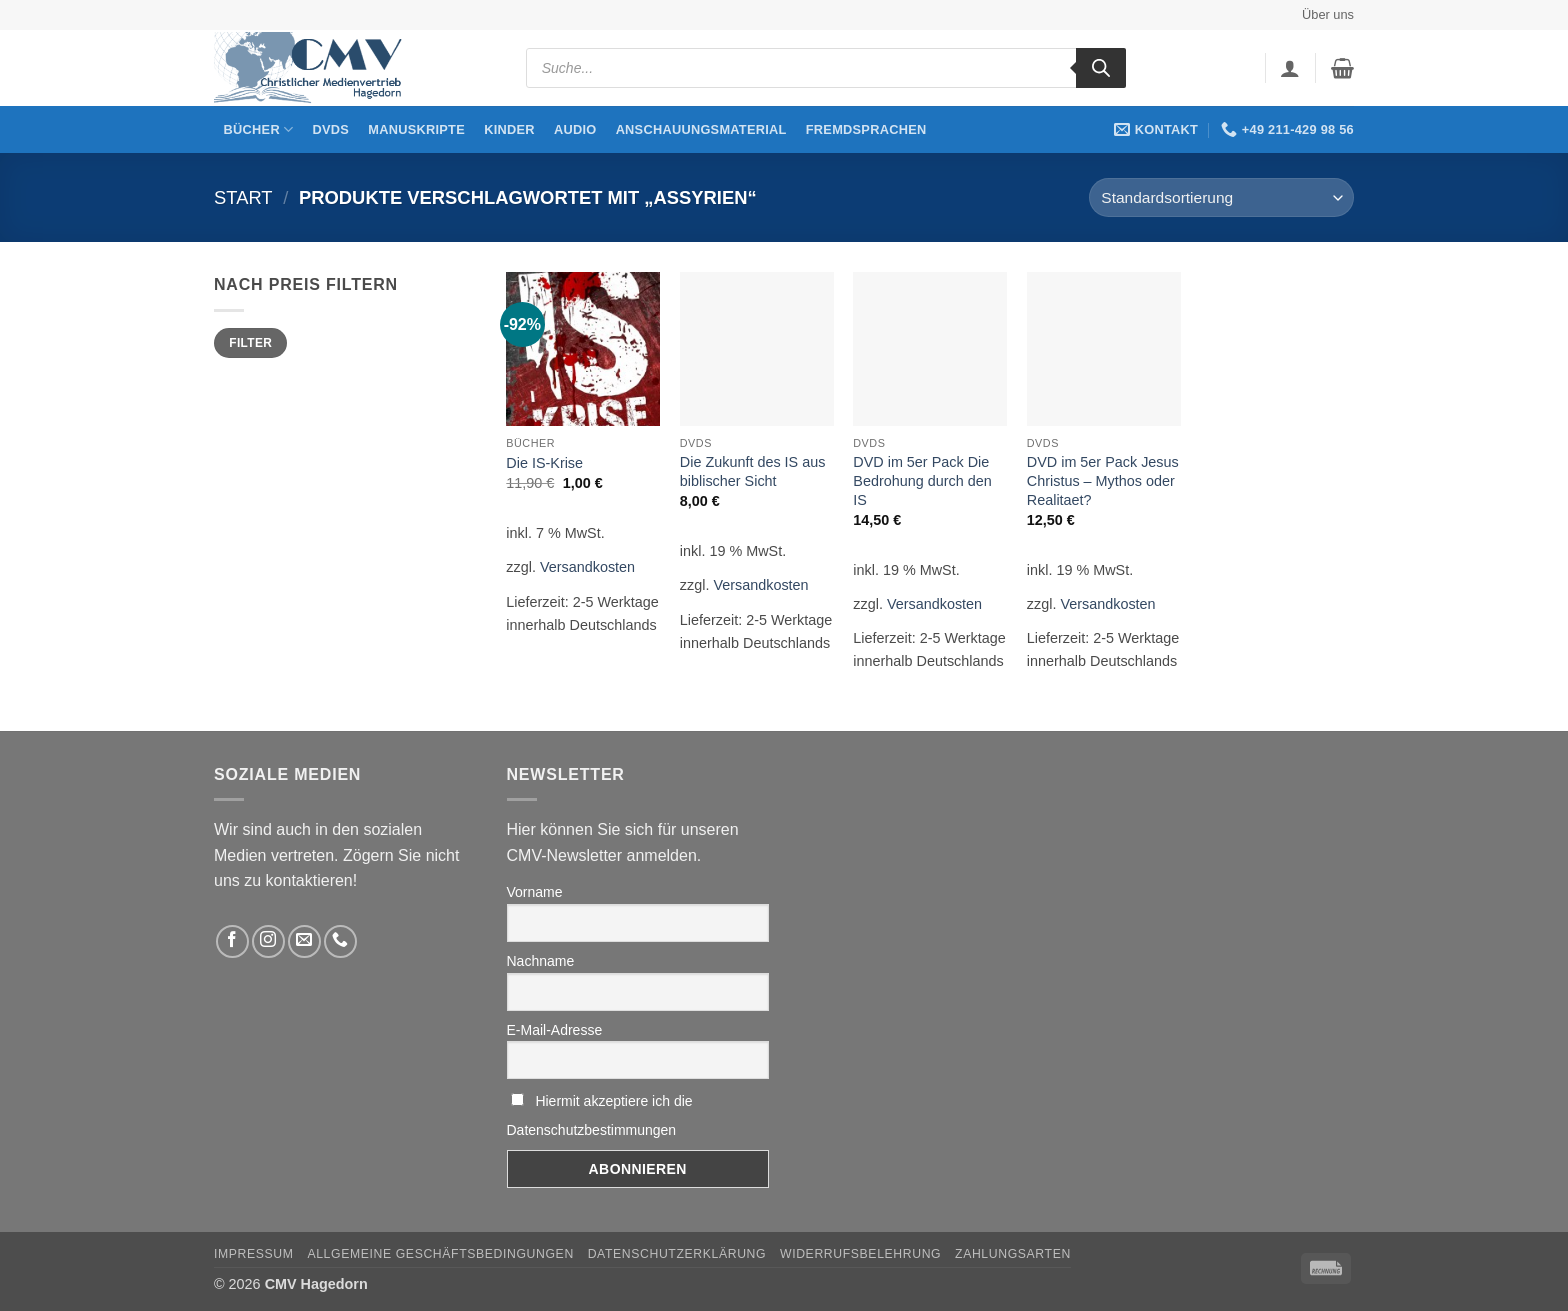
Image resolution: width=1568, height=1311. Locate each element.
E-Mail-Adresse (555, 1030)
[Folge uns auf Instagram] (268, 941)
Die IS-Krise (544, 463)
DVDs (331, 129)
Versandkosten (587, 567)
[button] (1290, 68)
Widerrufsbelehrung (860, 1254)
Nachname (541, 961)
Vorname (535, 892)
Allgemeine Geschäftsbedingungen (440, 1254)
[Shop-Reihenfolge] (1221, 197)
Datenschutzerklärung (677, 1254)
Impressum (254, 1254)
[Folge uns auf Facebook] (232, 941)
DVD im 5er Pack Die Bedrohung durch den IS (922, 480)
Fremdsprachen (866, 129)
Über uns (1328, 14)
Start (243, 197)
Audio (575, 129)
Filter (250, 343)
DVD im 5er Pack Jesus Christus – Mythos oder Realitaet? (1103, 480)
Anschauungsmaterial (701, 129)
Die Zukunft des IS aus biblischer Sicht (753, 471)
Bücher (259, 129)
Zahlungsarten (1013, 1254)
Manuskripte (416, 129)
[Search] (1101, 68)
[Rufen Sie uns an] (340, 941)
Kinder (509, 129)
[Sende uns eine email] (304, 941)
